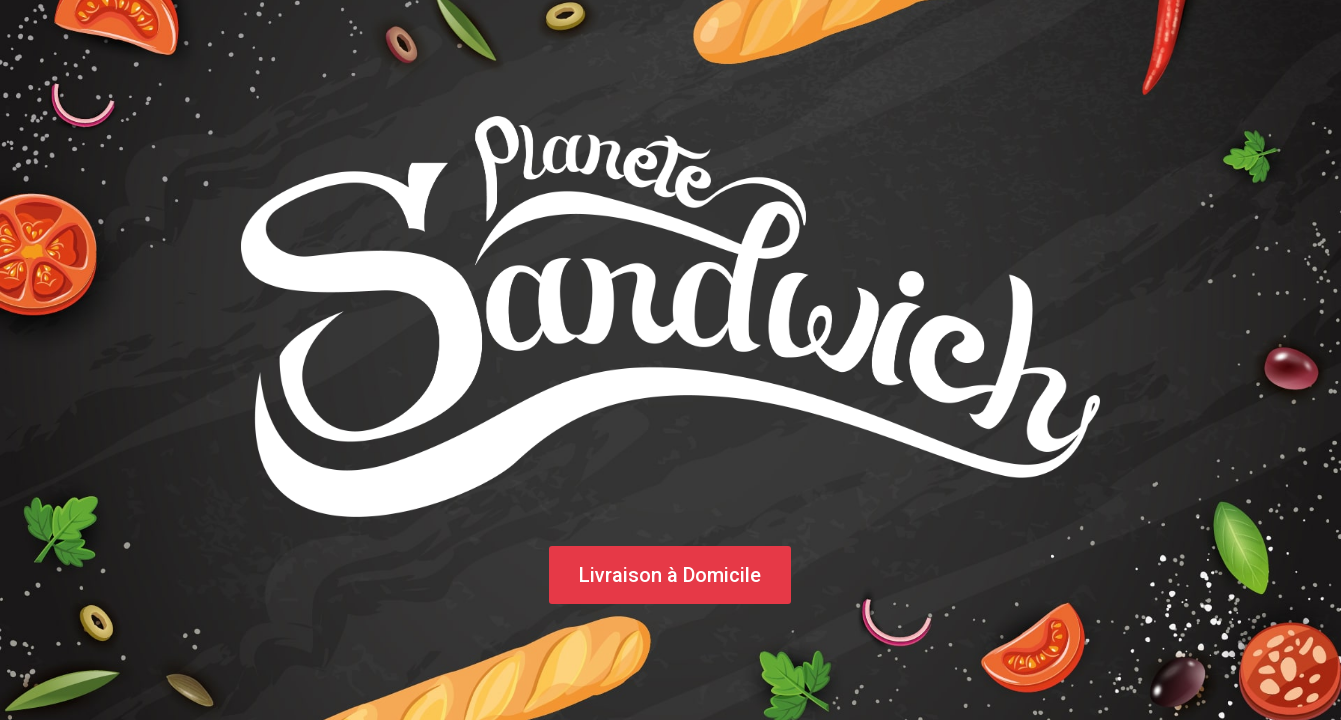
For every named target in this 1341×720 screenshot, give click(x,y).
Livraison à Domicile (670, 575)
